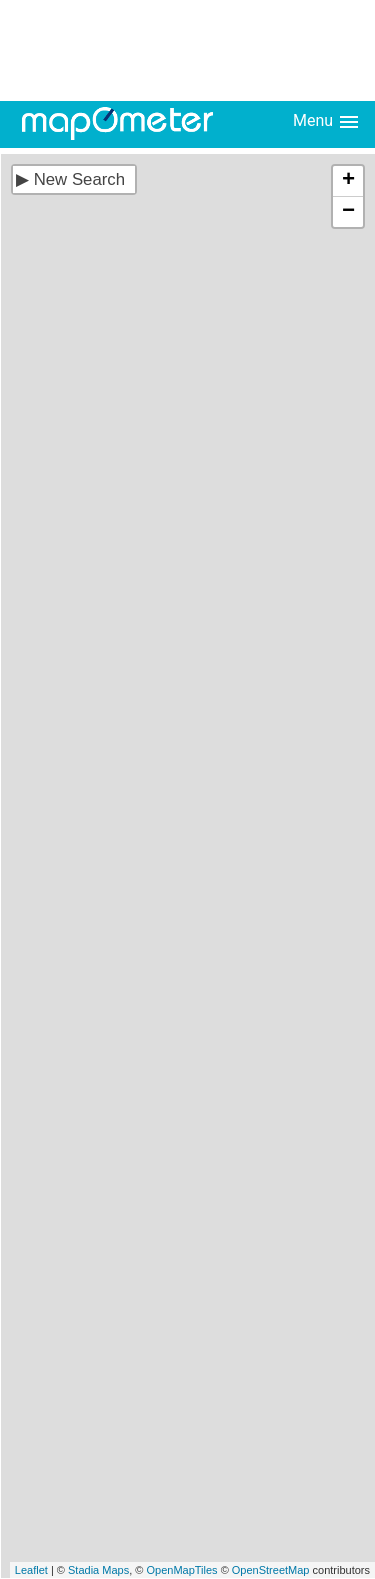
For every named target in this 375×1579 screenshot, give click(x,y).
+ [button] (348, 181)
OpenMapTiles (181, 1570)
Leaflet (31, 1570)
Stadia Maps (98, 1570)
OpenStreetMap (271, 1570)
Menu (327, 122)
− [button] (348, 212)
